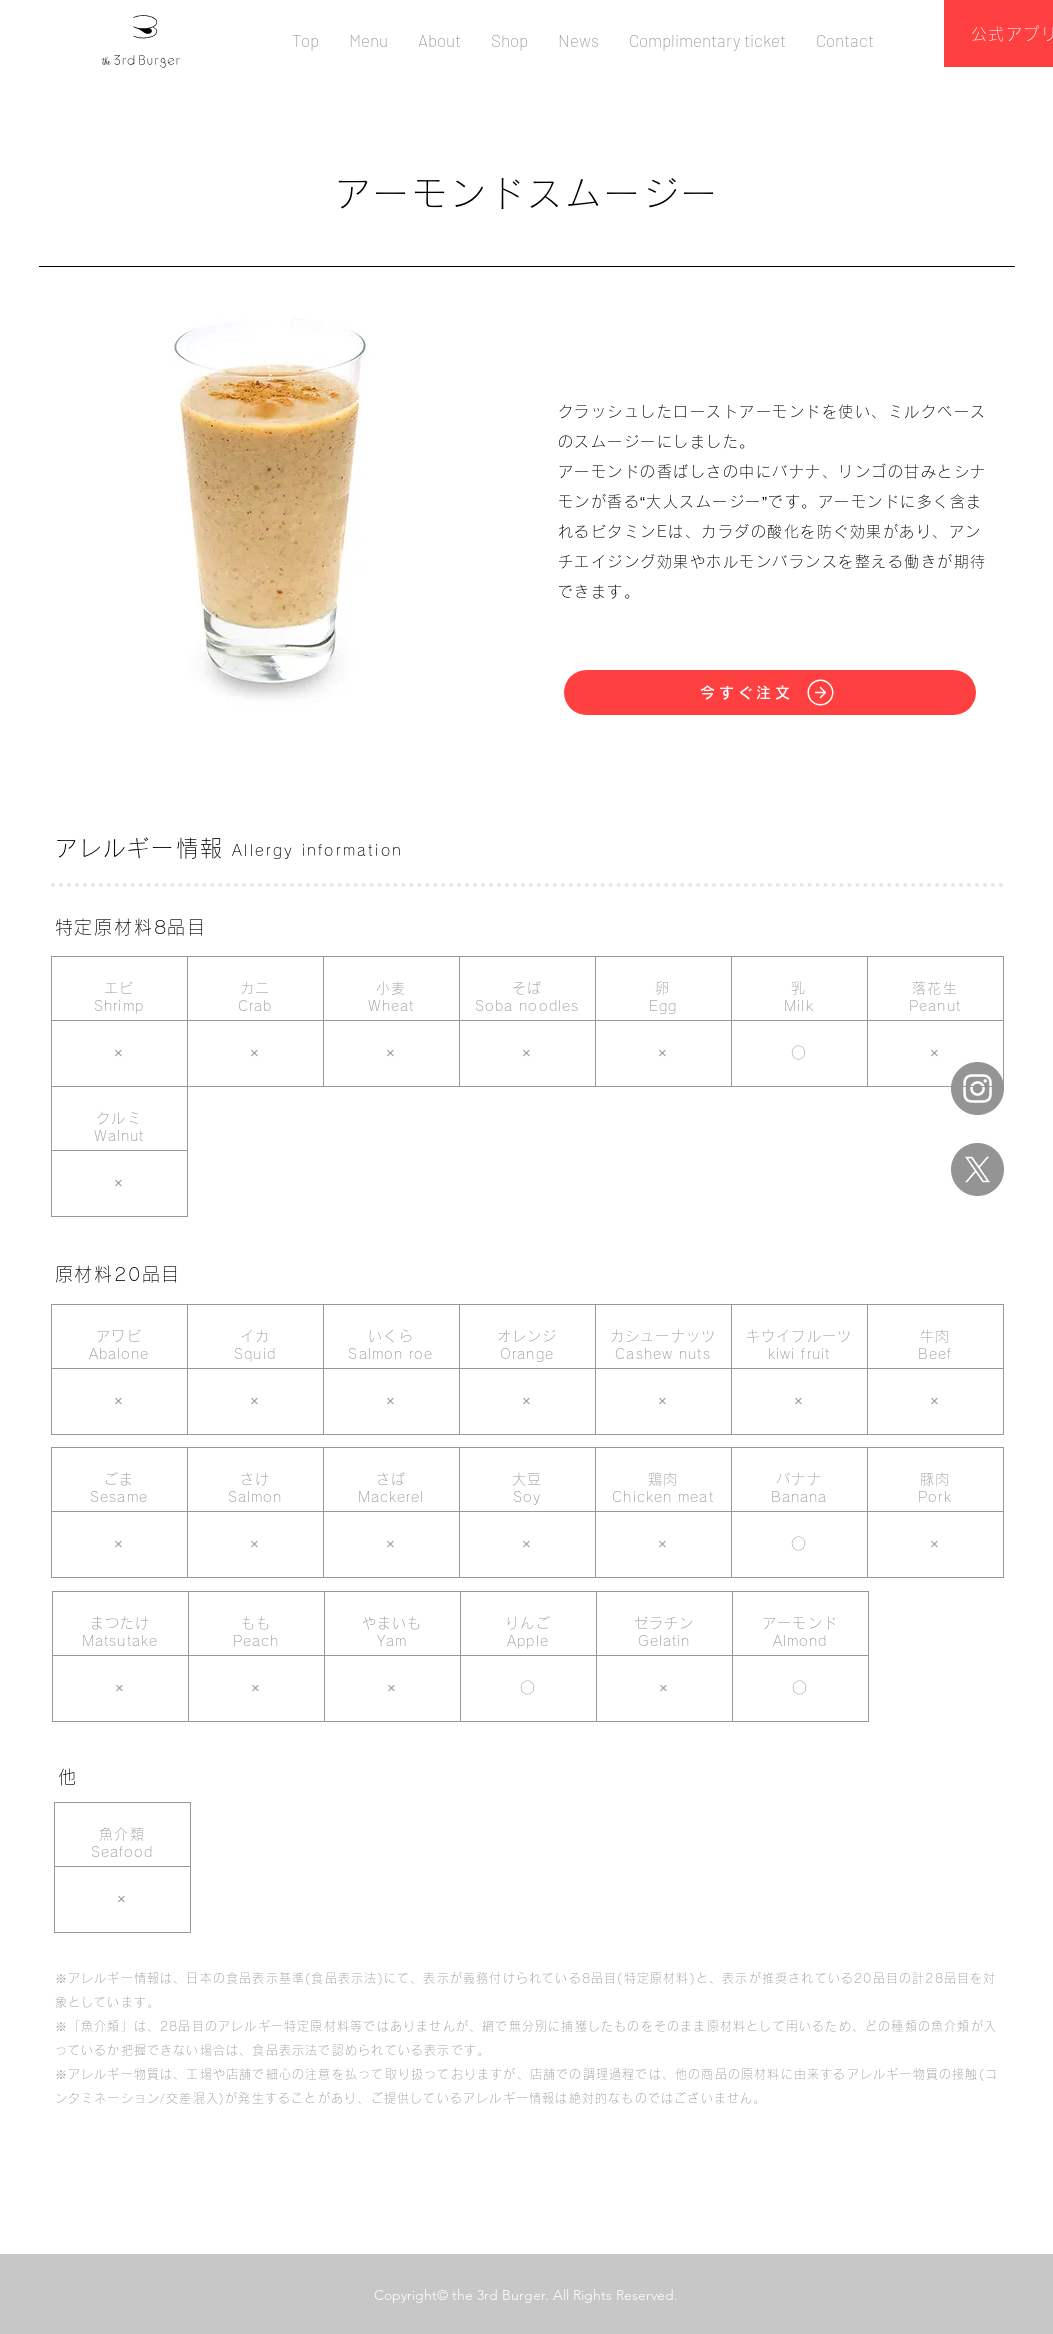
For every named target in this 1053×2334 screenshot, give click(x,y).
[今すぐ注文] (770, 692)
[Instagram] (977, 1088)
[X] (977, 1169)
